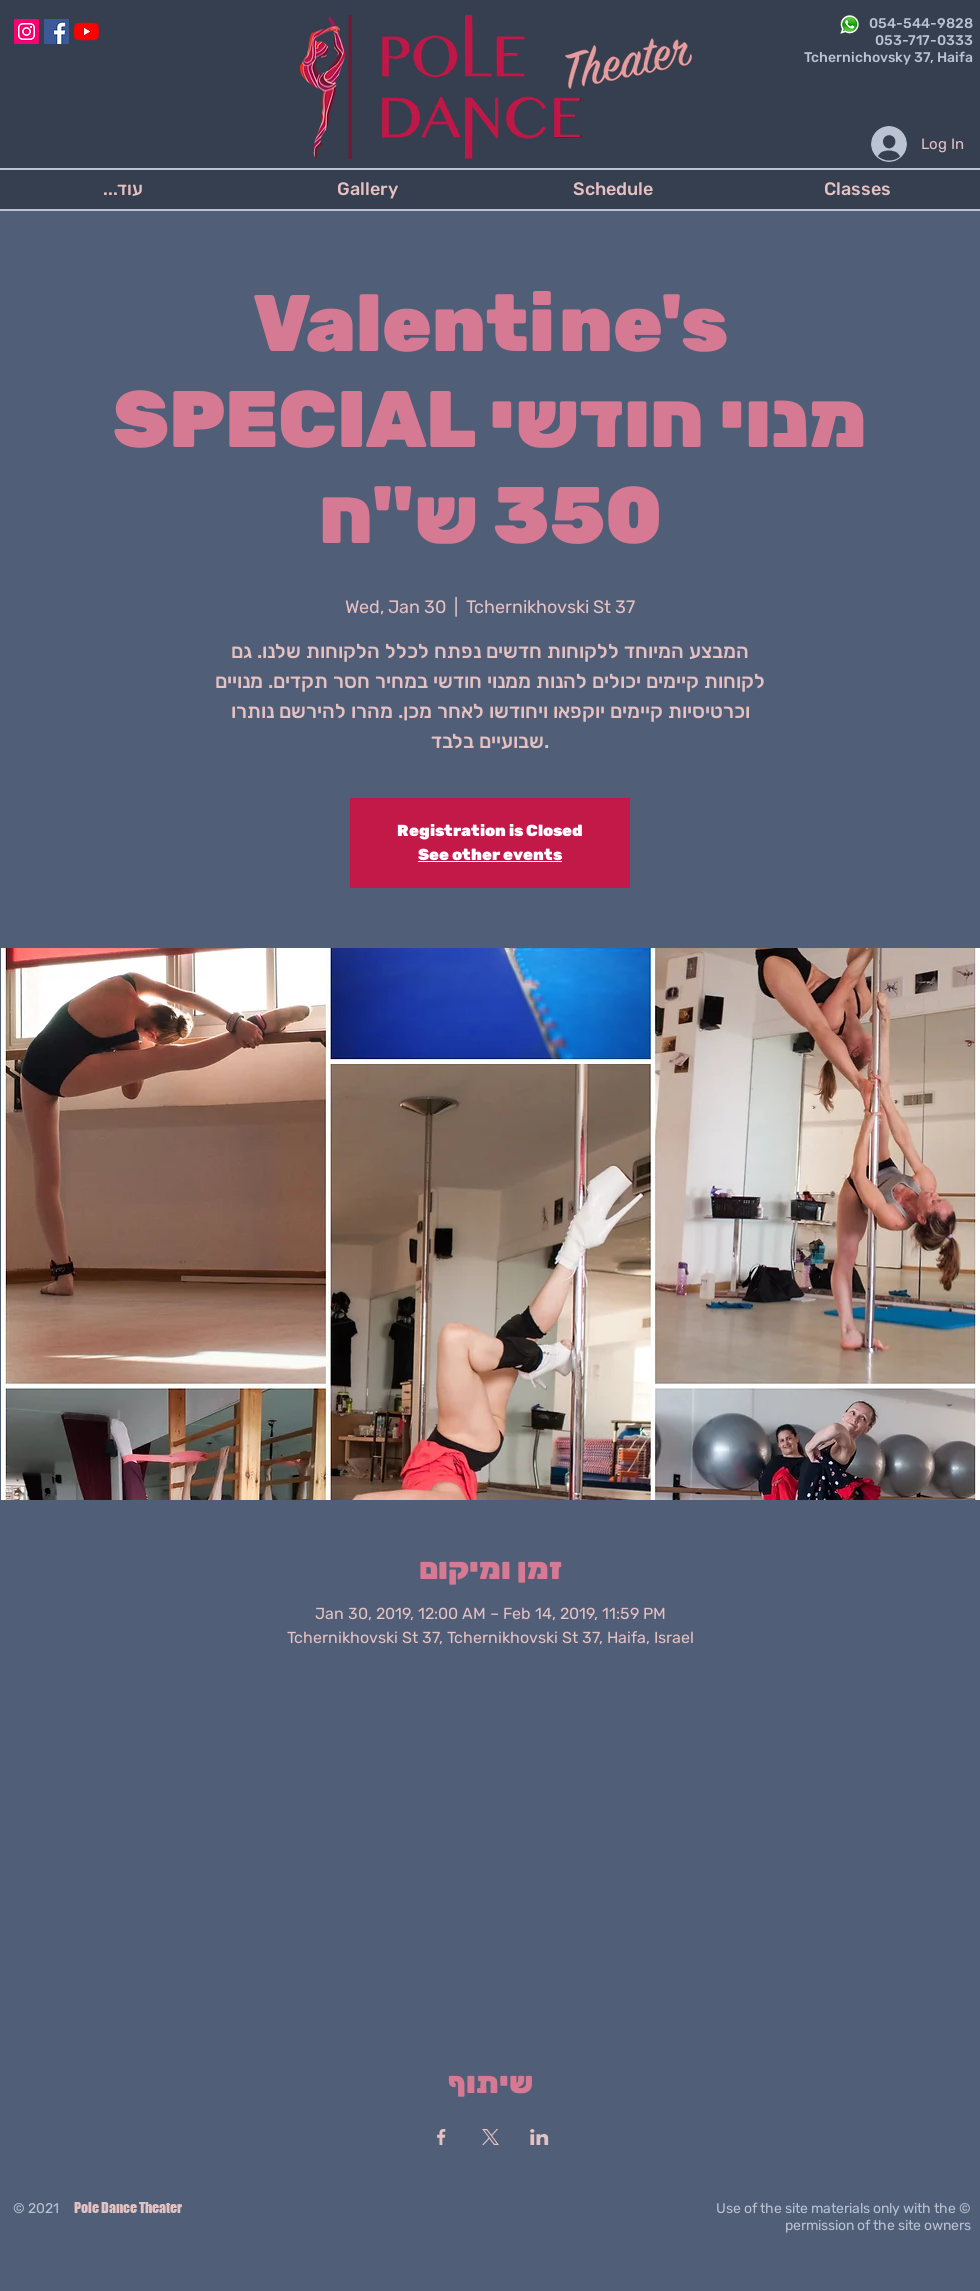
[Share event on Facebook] (441, 2137)
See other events (490, 854)
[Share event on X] (490, 2137)
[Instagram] (26, 31)
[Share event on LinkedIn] (539, 2137)
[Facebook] (56, 31)
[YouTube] (86, 31)
